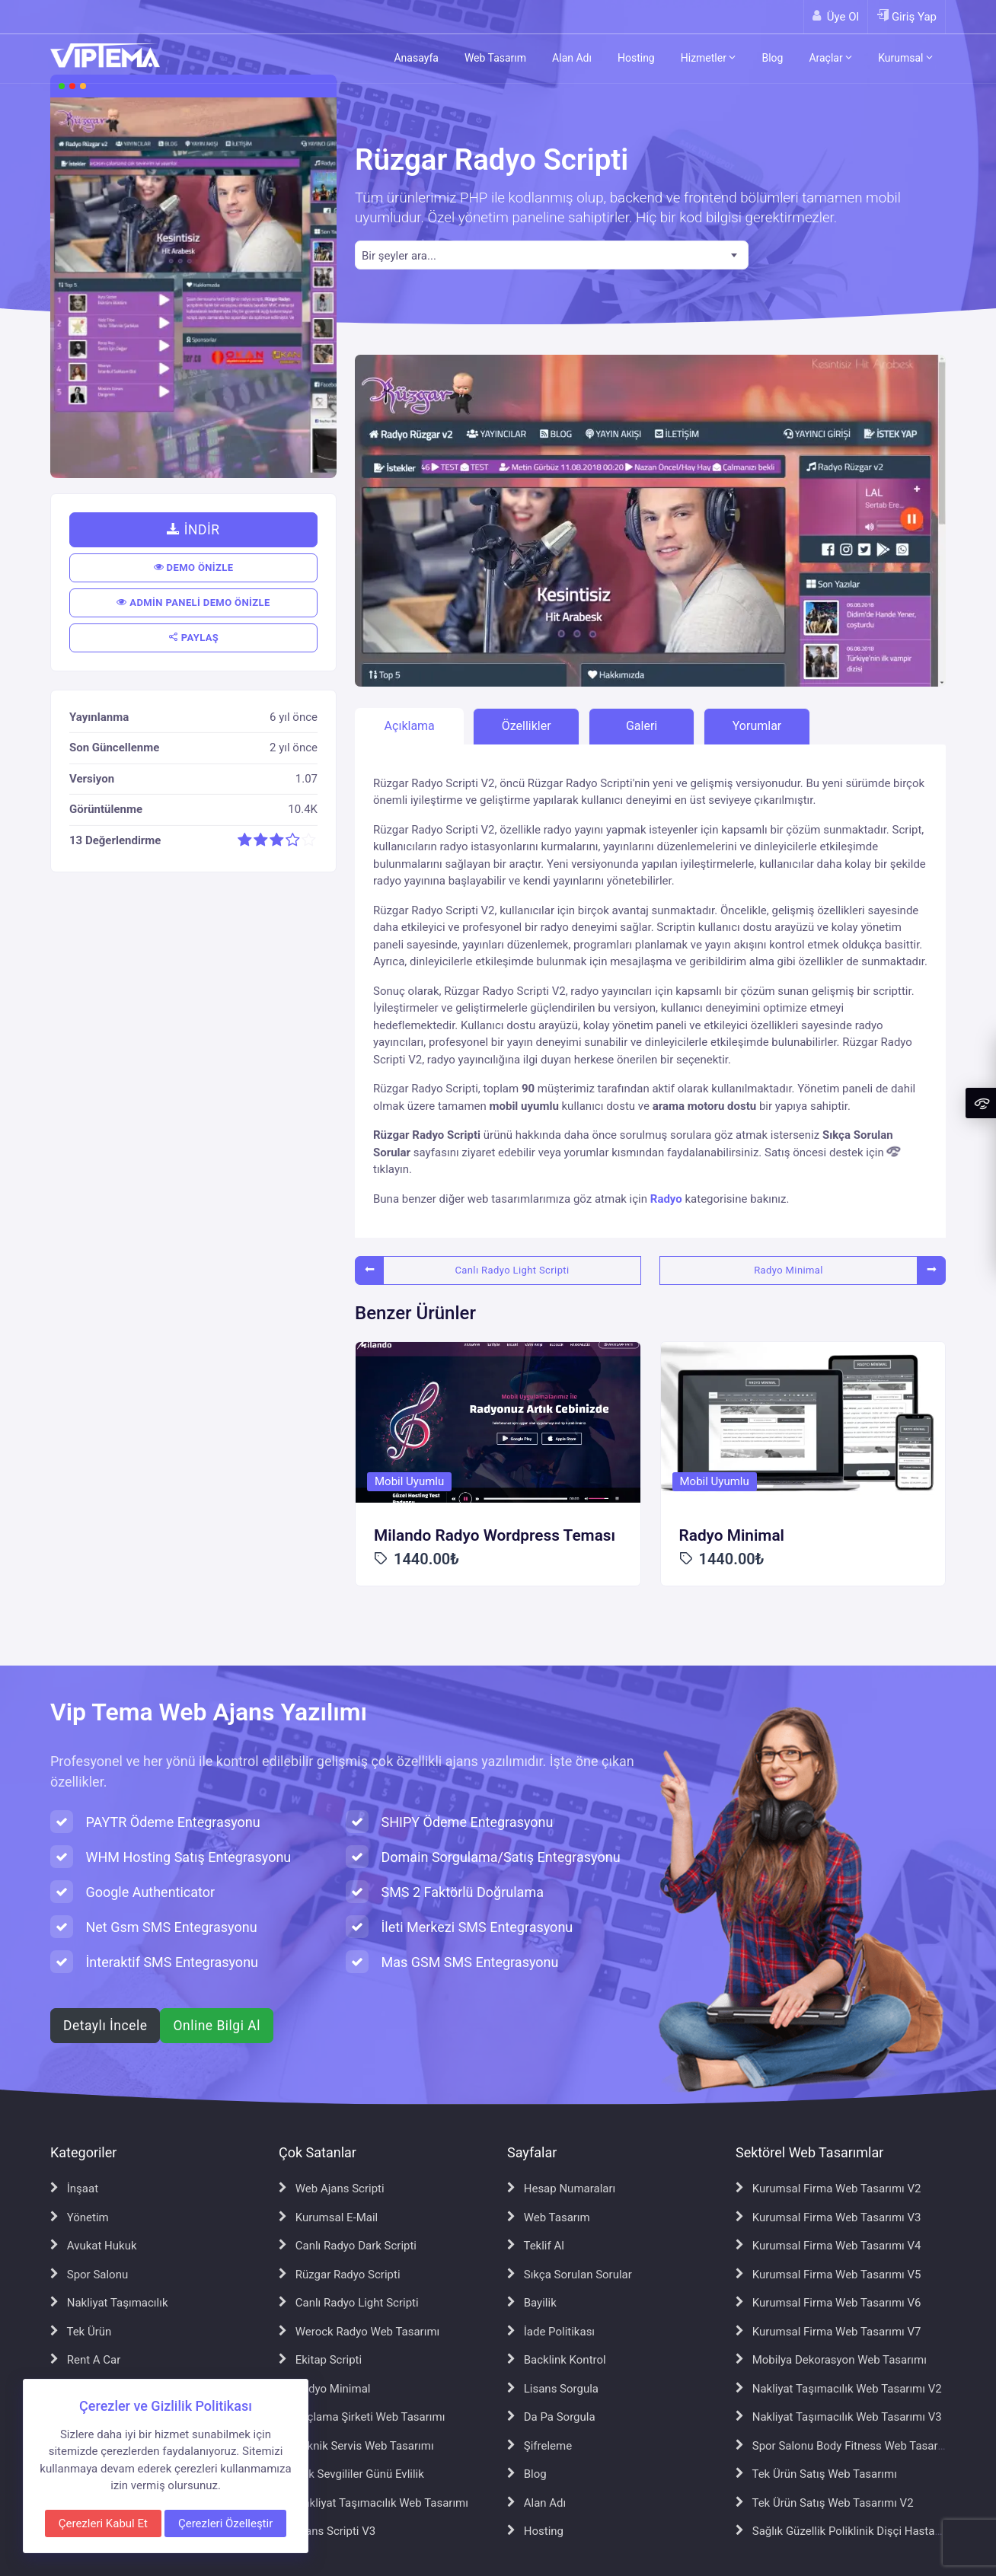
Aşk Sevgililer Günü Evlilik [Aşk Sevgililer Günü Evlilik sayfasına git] (351, 2474)
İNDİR (193, 529)
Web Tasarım (495, 58)
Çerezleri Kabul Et (103, 2523)
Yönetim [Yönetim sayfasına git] (79, 2217)
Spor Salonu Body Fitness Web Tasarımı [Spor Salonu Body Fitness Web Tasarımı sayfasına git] (844, 2446)
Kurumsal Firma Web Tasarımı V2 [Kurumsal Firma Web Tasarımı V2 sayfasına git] (828, 2188)
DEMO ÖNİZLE (194, 567)
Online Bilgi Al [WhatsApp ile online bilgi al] (216, 2025)
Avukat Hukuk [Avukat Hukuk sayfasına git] (93, 2245)
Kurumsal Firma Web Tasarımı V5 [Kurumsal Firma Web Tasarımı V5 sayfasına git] (828, 2274)
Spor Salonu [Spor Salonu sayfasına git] (89, 2274)
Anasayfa (416, 58)
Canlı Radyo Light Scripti (512, 1270)
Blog (772, 58)
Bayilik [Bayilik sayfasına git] (532, 2303)
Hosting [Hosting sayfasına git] (535, 2531)
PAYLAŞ (193, 637)
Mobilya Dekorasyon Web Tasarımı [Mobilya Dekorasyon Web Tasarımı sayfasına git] (831, 2360)
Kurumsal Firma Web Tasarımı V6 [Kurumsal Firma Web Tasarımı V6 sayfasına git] (828, 2303)
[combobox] (552, 255)
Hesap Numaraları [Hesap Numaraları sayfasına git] (561, 2188)
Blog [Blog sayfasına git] (527, 2474)
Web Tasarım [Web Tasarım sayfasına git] (548, 2217)
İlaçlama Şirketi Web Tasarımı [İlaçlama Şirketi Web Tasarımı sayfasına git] (362, 2417)
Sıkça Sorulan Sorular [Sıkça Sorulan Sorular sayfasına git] (569, 2274)
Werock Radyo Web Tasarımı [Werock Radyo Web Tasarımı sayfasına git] (359, 2331)
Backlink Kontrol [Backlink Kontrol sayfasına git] (556, 2360)
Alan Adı (572, 58)
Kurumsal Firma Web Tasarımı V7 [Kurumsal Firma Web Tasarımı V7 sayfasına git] (828, 2331)
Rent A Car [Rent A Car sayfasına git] (85, 2360)
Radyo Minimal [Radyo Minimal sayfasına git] (324, 2389)
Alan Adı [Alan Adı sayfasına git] (536, 2503)
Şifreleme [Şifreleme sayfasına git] (539, 2446)
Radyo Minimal (788, 1270)
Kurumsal (905, 58)
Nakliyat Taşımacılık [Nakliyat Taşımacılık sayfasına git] (109, 2303)
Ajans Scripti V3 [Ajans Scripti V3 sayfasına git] (327, 2531)
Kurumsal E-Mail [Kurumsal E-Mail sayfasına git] (328, 2217)
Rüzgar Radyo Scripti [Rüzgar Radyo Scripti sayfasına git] (340, 2274)
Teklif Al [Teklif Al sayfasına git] (535, 2245)
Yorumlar (757, 726)
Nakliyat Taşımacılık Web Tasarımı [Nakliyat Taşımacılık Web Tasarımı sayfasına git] (373, 2503)
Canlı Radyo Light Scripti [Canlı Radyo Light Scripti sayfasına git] (349, 2303)
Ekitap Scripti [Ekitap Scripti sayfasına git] (320, 2360)
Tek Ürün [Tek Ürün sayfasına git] (80, 2331)
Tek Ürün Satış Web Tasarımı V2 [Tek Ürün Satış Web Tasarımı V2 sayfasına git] (825, 2503)
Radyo (666, 1199)
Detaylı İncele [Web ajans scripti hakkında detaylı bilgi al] (105, 2025)
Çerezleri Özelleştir (225, 2523)
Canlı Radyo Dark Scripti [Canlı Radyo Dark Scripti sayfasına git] (348, 2245)
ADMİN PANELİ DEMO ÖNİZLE (193, 602)
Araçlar (830, 58)
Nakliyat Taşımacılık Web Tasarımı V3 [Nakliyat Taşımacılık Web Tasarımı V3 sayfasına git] (839, 2417)
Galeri (641, 726)
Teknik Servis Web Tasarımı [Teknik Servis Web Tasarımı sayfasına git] (356, 2446)
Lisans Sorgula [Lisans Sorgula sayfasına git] (553, 2389)
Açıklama (410, 726)
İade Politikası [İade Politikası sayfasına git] (551, 2331)
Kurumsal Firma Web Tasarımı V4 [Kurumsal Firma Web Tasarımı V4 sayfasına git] (828, 2245)
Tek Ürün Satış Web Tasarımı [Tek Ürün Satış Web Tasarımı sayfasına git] (816, 2474)
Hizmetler (708, 58)
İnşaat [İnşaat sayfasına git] (74, 2188)
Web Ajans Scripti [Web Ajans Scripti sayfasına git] (332, 2188)
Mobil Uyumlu (409, 1481)
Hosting (636, 58)
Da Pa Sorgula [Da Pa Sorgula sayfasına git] (551, 2417)
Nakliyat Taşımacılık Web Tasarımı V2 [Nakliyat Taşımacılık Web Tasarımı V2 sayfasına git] (839, 2389)
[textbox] (552, 256)
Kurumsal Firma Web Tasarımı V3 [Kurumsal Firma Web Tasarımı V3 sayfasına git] (828, 2217)
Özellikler (526, 726)
